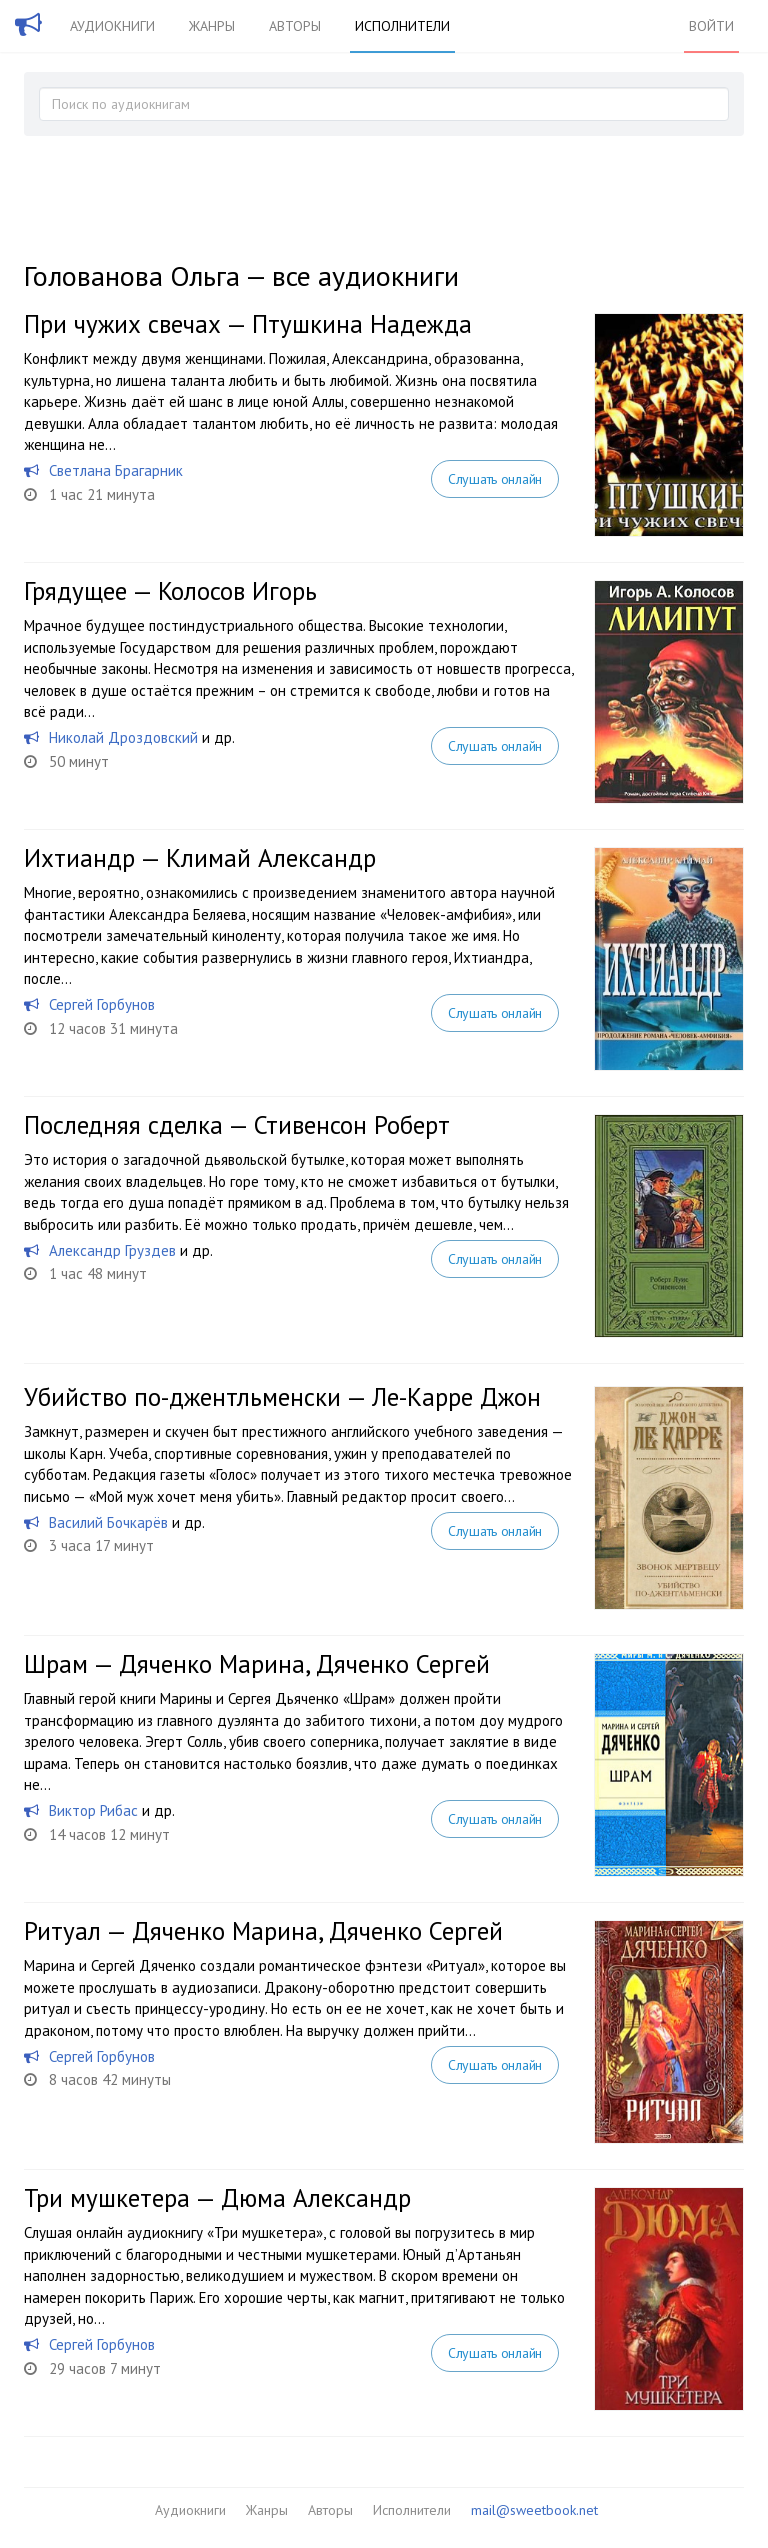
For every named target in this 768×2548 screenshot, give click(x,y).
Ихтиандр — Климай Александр (200, 858)
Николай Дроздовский (123, 737)
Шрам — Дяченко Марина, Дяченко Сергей (257, 1664)
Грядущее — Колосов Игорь (170, 591)
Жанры (212, 26)
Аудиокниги (112, 26)
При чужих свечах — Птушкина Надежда (248, 324)
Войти (711, 26)
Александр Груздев (112, 1250)
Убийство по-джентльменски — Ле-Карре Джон (282, 1397)
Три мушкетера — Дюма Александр (217, 2198)
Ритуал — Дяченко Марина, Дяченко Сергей (263, 1931)
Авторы (295, 26)
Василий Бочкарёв (108, 1522)
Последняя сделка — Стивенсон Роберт (237, 1125)
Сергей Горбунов (102, 1004)
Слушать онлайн (495, 479)
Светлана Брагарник (116, 470)
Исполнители (402, 26)
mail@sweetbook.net (534, 2510)
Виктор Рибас (93, 1810)
